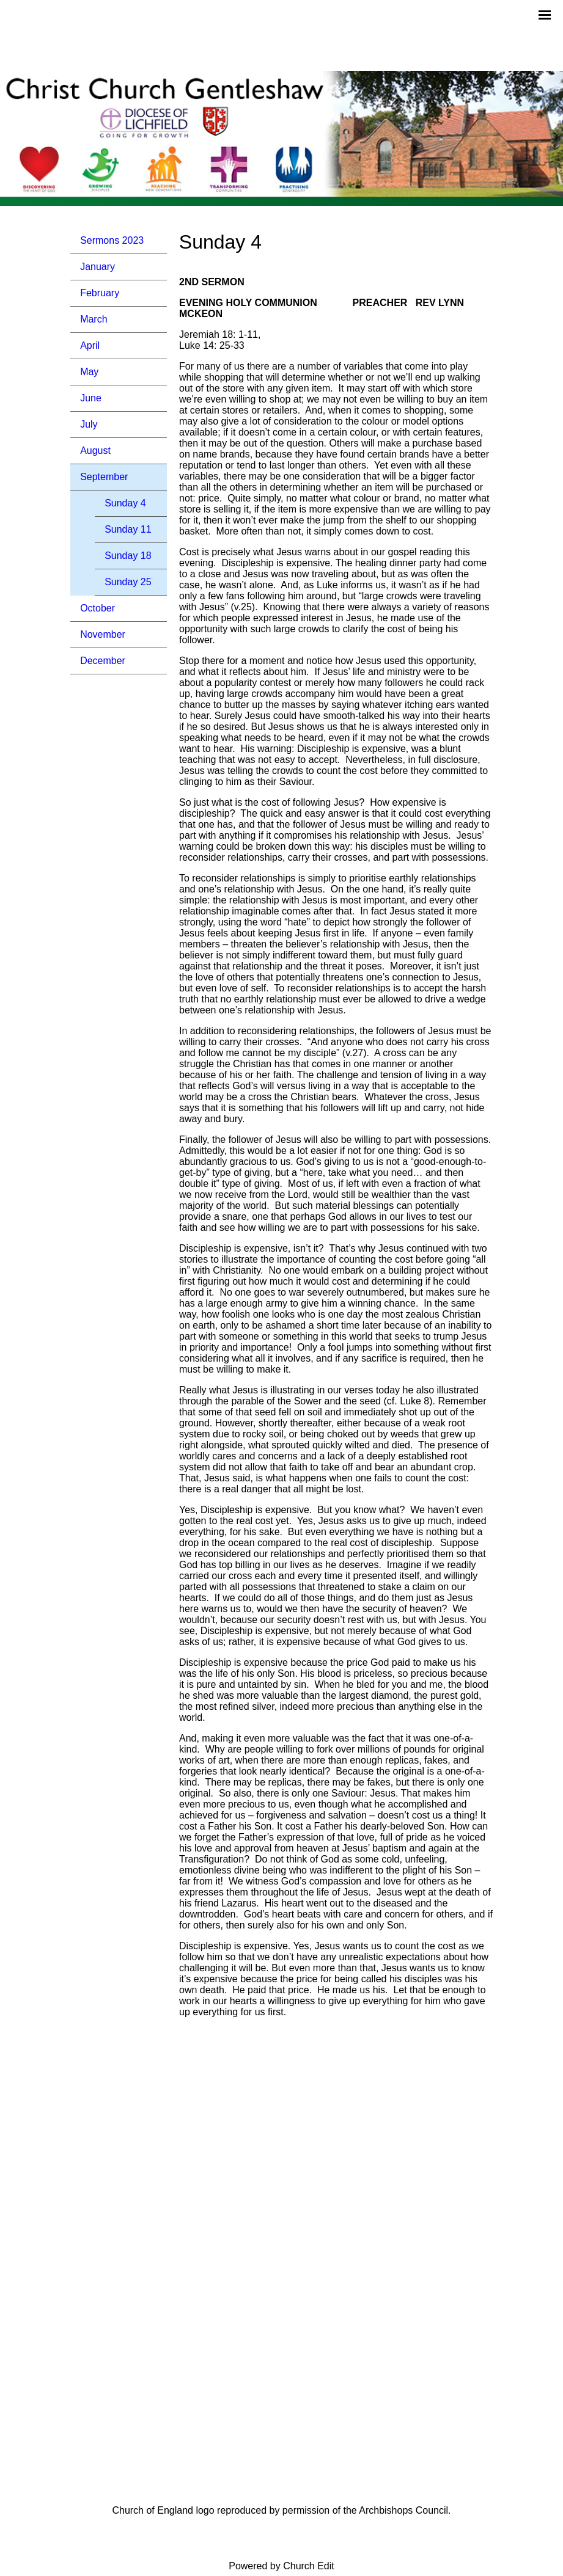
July (88, 424)
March (93, 319)
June (90, 398)
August (95, 450)
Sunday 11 (128, 529)
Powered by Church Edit (281, 2566)
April (90, 345)
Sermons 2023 (112, 240)
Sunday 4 (125, 503)
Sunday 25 (128, 582)
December (102, 660)
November (102, 634)
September (104, 477)
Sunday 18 (128, 555)
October (97, 608)
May (89, 372)
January (97, 266)
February (99, 293)
